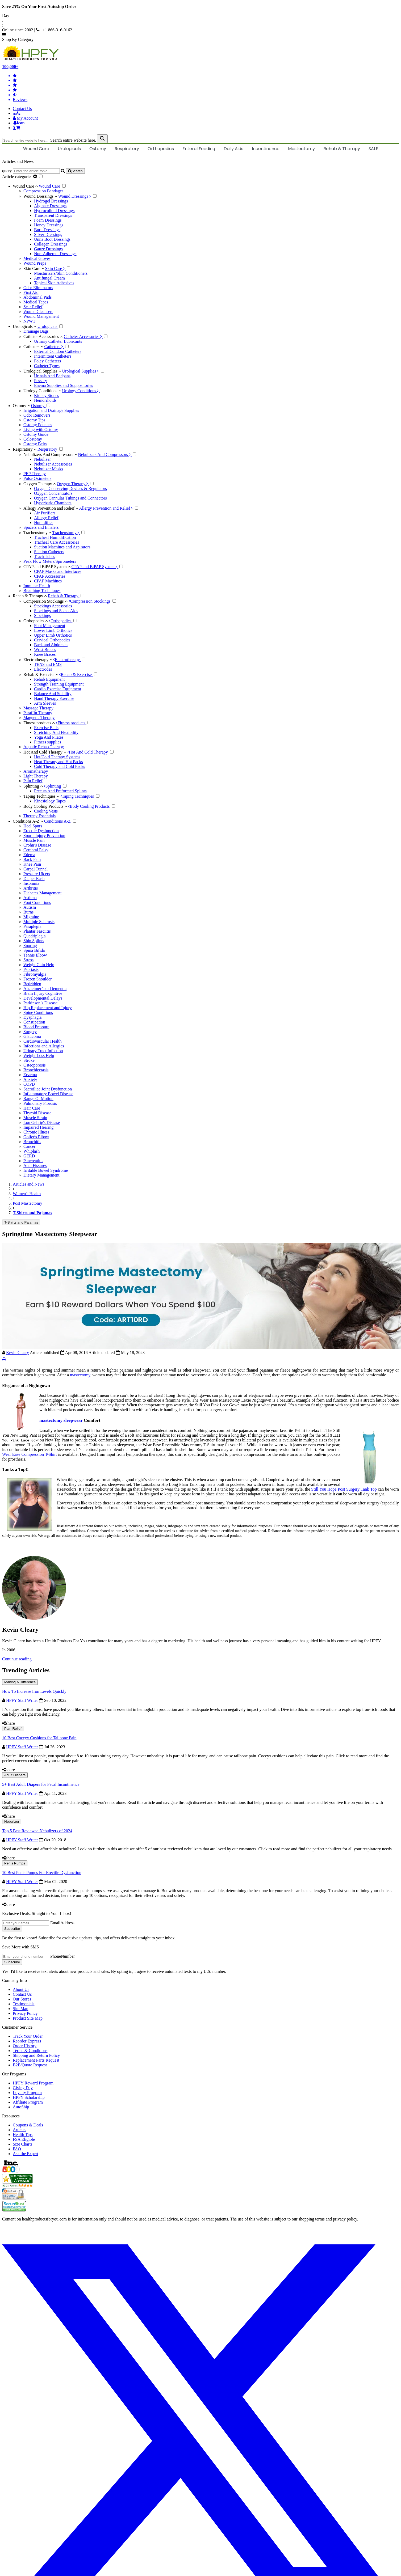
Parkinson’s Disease (40, 1003)
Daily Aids (233, 149)
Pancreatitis (33, 1160)
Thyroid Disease (37, 1113)
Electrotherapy (37, 659)
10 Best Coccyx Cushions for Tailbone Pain (39, 1738)
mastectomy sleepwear (61, 1420)
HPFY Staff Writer (22, 1700)
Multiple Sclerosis (39, 921)
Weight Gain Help (38, 964)
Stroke (29, 1060)
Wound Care (36, 149)
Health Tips (22, 2134)
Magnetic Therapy (39, 717)
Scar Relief (33, 306)
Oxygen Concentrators (53, 493)
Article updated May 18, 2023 (117, 1352)
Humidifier (43, 522)
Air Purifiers (44, 513)
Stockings (42, 615)
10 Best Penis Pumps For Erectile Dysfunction (41, 1872)
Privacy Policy (25, 2013)
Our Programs (14, 2074)
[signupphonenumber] (25, 1956)
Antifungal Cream (49, 278)
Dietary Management (41, 1175)
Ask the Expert (25, 2153)
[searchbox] (25, 140)
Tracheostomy (37, 532)
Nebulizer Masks (48, 469)
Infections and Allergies (43, 1046)
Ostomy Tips (34, 420)
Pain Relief (33, 781)
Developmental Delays (42, 998)
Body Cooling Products (45, 806)
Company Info (14, 1980)
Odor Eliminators (38, 287)
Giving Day (23, 2088)
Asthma (30, 897)
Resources (11, 2116)
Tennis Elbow (35, 955)
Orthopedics (161, 149)
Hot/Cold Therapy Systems (57, 757)
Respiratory (127, 149)
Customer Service (17, 2027)
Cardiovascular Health (42, 1041)
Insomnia (31, 883)
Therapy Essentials (39, 816)
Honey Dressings (48, 225)
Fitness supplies (47, 742)
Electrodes (43, 669)
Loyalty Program (27, 2092)
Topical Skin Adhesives (54, 283)
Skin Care (33, 268)
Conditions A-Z (28, 821)
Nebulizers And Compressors (50, 454)
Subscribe (12, 1929)
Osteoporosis (34, 1065)
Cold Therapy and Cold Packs (59, 766)
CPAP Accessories (49, 576)
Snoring (30, 945)
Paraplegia (32, 926)
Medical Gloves (37, 258)
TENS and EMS (48, 664)
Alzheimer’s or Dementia (44, 988)
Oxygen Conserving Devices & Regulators (70, 488)
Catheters (33, 346)
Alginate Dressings (50, 206)
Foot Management (49, 625)
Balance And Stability (52, 693)
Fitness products (39, 723)
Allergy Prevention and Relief (50, 508)
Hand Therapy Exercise (54, 698)
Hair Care (31, 1108)
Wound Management (41, 316)
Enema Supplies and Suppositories (63, 385)
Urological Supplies (42, 371)
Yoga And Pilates (48, 737)
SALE (373, 149)
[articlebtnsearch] (75, 171)
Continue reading (17, 1659)
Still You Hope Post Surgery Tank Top (344, 1489)
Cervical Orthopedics (52, 640)
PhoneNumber (62, 1956)
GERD (29, 1156)
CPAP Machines (48, 581)
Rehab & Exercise (40, 674)
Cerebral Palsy (35, 850)
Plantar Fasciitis (37, 931)
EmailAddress (62, 1923)
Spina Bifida (34, 950)
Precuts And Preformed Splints (60, 791)
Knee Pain (32, 864)
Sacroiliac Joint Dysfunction (47, 1089)
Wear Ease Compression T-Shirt (30, 1454)
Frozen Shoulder (37, 979)
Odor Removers (37, 415)
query (7, 170)
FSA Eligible (24, 2139)
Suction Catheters (49, 551)
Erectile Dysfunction (41, 830)
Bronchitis (32, 1141)
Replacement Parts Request (36, 2060)
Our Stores (22, 1999)
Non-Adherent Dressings (55, 253)
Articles (19, 2129)
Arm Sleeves (45, 703)
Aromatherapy (35, 771)
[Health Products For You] (200, 53)
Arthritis (30, 888)
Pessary (40, 380)
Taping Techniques (41, 796)
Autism (29, 907)
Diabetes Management (42, 893)
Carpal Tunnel (35, 869)
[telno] (16, 113)
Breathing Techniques (41, 590)
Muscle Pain (34, 840)
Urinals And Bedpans (52, 376)
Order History (24, 2046)
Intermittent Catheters (52, 356)
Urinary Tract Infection (43, 1050)
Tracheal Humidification (55, 537)
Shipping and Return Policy (36, 2055)
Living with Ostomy (40, 429)
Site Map (20, 2008)
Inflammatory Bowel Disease (48, 1094)
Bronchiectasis (35, 1070)
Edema (29, 854)
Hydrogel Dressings (51, 201)
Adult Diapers (15, 1775)
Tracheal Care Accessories (56, 542)
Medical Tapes (35, 302)
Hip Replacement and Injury (47, 1007)
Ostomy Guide (35, 434)
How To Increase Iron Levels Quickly (34, 1691)
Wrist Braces (45, 649)
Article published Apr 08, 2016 (59, 1352)
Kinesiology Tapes (50, 801)
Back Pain (32, 859)
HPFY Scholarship (29, 2097)
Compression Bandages (43, 191)
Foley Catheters (47, 361)
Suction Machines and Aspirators (62, 547)
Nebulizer (42, 459)
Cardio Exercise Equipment (57, 689)
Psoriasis (31, 969)
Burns (28, 912)
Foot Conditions (37, 902)
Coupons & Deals (28, 2125)
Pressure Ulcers (36, 874)
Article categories (20, 176)
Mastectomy (301, 149)
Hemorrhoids (45, 400)
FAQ (17, 2149)
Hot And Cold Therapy (44, 752)
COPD (29, 1084)
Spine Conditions (38, 1012)
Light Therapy (35, 776)
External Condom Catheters (57, 351)
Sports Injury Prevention (44, 835)
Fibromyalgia (34, 974)
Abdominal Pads (37, 297)
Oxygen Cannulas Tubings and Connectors (70, 498)
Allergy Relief (46, 517)
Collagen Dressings (50, 244)
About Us (21, 1989)
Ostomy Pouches (37, 424)
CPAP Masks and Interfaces (57, 571)
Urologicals (69, 149)
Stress (28, 960)
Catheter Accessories (43, 336)
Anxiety (30, 1079)
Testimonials (24, 2004)
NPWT (29, 321)
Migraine (31, 917)
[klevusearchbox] (102, 138)
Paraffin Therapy (37, 712)
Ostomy (97, 149)
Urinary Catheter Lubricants (58, 341)
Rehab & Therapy (341, 149)
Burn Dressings (47, 229)
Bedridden (32, 984)
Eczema (30, 1074)
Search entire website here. (73, 140)
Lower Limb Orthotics (53, 630)
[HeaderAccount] (25, 118)
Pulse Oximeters (37, 478)
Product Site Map (28, 2018)
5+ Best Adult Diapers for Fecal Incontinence (41, 1784)
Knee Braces (45, 654)
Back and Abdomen (51, 644)
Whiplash (31, 1151)
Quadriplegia (34, 936)
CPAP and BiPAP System (46, 566)
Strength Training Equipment (59, 684)
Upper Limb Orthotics (53, 635)
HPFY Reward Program (33, 2083)
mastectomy (80, 1375)
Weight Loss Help (38, 1055)
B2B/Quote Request (30, 2065)
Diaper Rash (34, 878)
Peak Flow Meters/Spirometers (49, 561)
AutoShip (21, 2107)
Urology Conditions (42, 390)
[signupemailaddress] (25, 1923)
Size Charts (22, 2144)
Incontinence (265, 149)
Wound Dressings (40, 196)
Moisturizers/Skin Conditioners (60, 273)
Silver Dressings (48, 234)
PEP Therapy (34, 473)
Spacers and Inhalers (41, 527)
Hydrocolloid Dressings (54, 210)
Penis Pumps (14, 1863)
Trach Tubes (44, 556)
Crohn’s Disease (37, 845)
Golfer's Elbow (36, 1137)
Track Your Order (28, 2036)
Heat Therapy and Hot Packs (58, 761)
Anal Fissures (35, 1165)
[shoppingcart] (206, 127)
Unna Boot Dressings (52, 239)
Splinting (33, 786)
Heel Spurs (32, 826)
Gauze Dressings (48, 249)
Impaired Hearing (38, 1127)
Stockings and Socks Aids (56, 610)
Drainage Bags (36, 331)
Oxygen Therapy (39, 483)
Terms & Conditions (30, 2050)
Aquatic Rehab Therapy (43, 747)
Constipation (34, 1022)
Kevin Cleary (17, 1352)
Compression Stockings (45, 601)
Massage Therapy (38, 708)
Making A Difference (20, 1682)
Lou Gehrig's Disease (41, 1122)
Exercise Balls (46, 727)
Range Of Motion (38, 1098)
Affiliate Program (28, 2102)
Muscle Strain (35, 1117)
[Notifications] (18, 123)
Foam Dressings (48, 220)
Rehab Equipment (49, 679)
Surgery (30, 1031)
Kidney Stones (46, 395)
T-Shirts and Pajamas (21, 1222)
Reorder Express (27, 2041)
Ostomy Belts (35, 444)
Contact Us (22, 108)
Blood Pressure (36, 1027)
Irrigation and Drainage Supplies (51, 410)
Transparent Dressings (53, 215)
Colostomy (32, 439)
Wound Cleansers (38, 311)
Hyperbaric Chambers (53, 503)
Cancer (29, 1146)
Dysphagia (32, 1017)
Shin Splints (33, 940)
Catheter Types (47, 365)
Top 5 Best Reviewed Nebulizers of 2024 (37, 1831)
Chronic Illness (36, 1132)
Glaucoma (32, 1036)
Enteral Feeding (198, 149)
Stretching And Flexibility (56, 732)
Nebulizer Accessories (53, 464)
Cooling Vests (46, 811)
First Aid (30, 292)
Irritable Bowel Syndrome (45, 1170)
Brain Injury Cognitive (42, 993)
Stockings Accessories (53, 606)
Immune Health (36, 585)
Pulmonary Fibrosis (40, 1103)
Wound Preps (34, 263)
